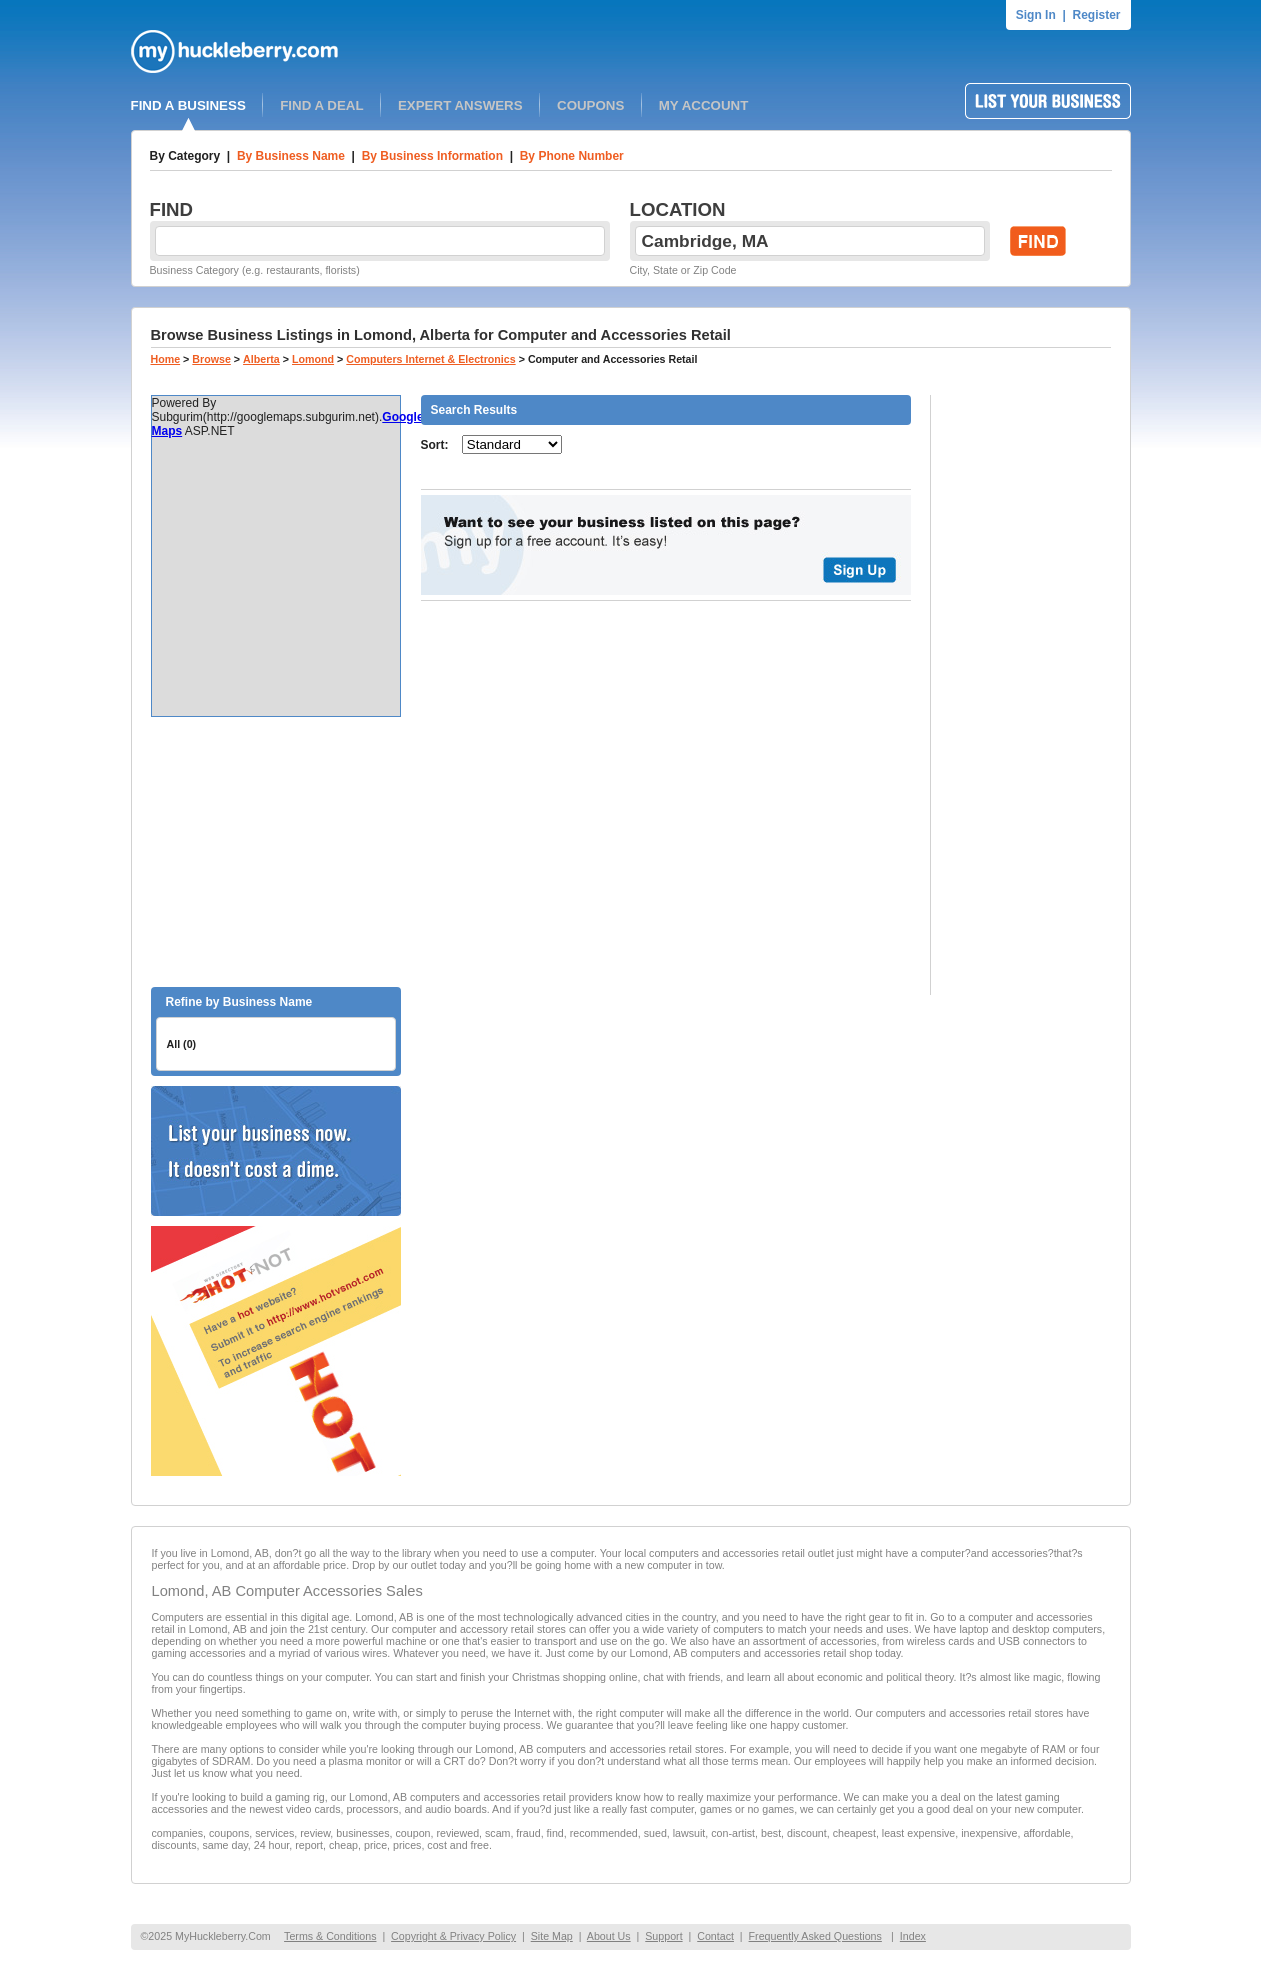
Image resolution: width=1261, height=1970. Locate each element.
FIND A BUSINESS (188, 105)
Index (913, 1936)
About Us (609, 1936)
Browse (211, 359)
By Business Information (432, 156)
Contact (715, 1936)
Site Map (552, 1936)
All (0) (182, 1044)
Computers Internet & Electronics (430, 359)
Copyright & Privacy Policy (453, 1936)
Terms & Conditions (330, 1936)
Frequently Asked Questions (815, 1936)
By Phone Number (572, 156)
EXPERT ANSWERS (460, 105)
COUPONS (590, 105)
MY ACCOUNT (704, 105)
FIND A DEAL (321, 105)
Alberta (261, 359)
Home (166, 359)
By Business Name (291, 156)
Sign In (1036, 15)
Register (1096, 15)
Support (663, 1936)
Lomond (313, 359)
